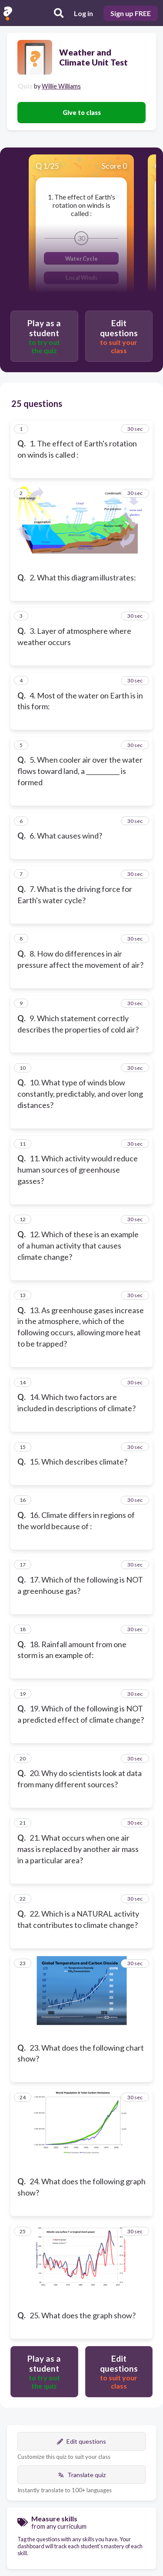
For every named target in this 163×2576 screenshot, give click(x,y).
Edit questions (81, 2441)
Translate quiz (82, 2474)
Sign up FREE (130, 13)
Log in (83, 13)
